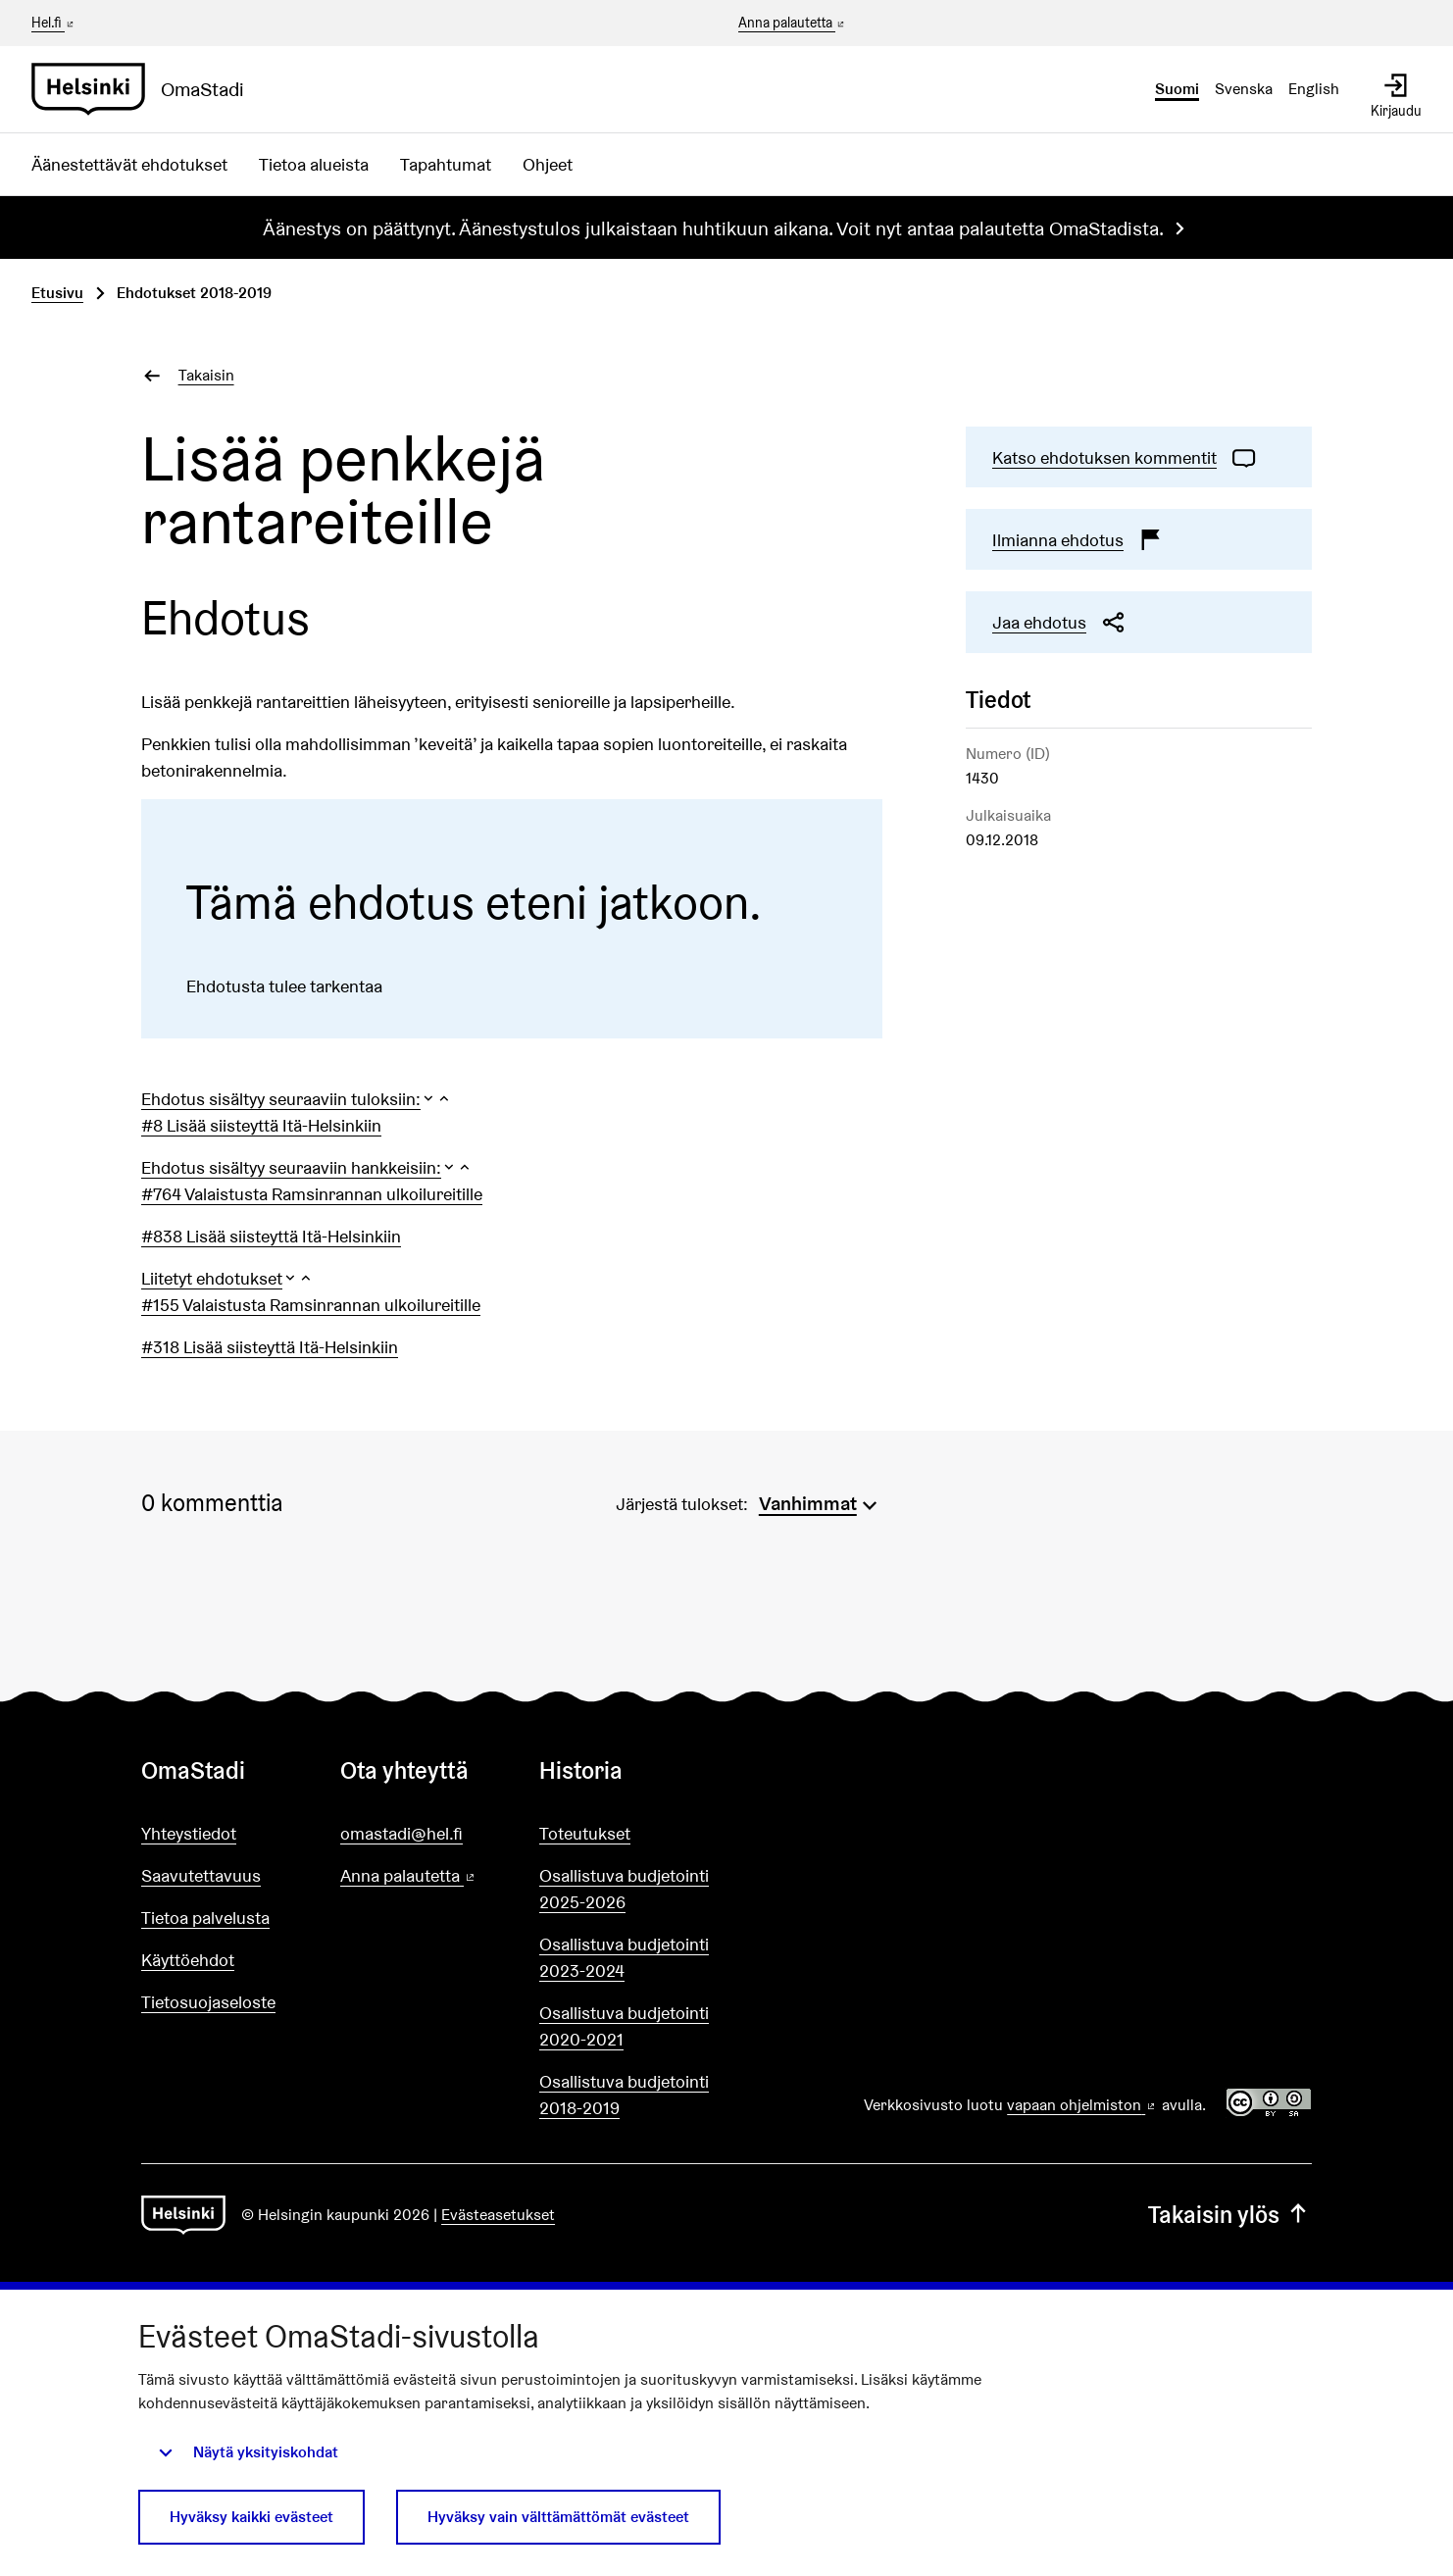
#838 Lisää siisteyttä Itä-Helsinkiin (271, 1236)
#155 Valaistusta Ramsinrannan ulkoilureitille (310, 1304)
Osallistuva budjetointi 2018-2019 (624, 2094)
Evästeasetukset (498, 2214)
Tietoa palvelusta (205, 1917)
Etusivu (57, 292)
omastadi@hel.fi (401, 1833)
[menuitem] (820, 1501)
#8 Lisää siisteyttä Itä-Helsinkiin (261, 1125)
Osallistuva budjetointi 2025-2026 (624, 1888)
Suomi (1177, 88)
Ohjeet (548, 164)
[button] (296, 1098)
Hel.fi (53, 22)
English (1313, 88)
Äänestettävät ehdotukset (129, 164)
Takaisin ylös (1230, 2214)
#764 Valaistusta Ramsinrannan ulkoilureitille (311, 1194)
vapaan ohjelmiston (1082, 2105)
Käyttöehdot (187, 1959)
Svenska (1244, 88)
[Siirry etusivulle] (145, 89)
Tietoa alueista (314, 164)
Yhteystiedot (188, 1833)
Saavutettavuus (201, 1875)
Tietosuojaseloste (208, 2002)
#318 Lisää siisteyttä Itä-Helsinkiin (269, 1347)
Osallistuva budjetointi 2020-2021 (624, 2025)
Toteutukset (584, 1833)
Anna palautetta (792, 23)
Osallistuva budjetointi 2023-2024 (624, 1957)
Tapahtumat (445, 164)
